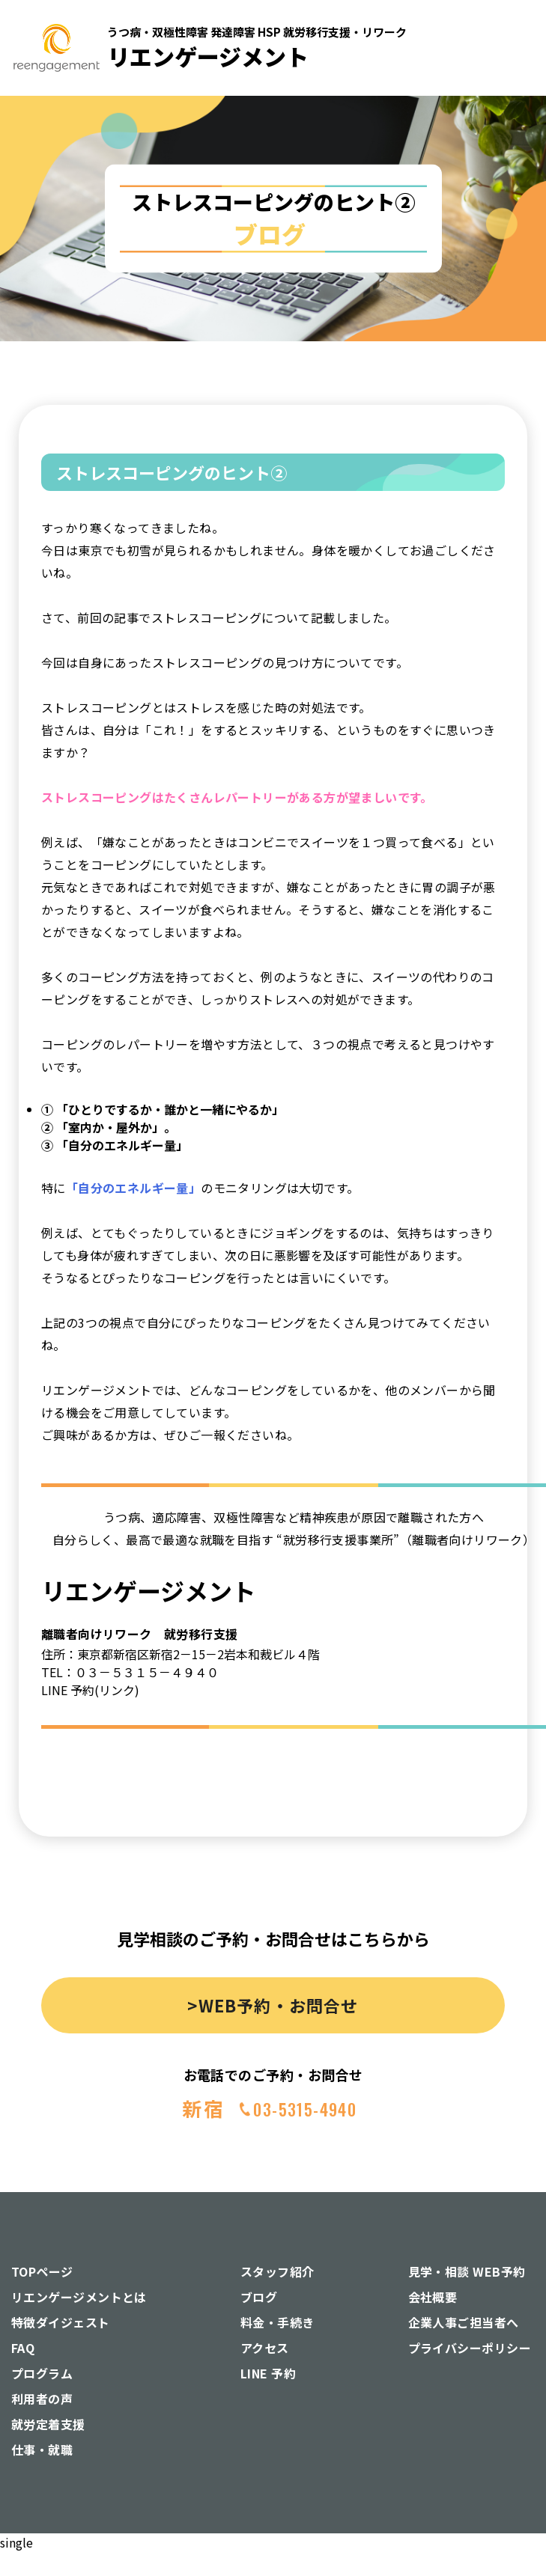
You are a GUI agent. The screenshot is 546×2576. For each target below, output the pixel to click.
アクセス (264, 2348)
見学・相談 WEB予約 (467, 2271)
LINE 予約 (268, 2373)
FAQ (22, 2348)
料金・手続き (277, 2322)
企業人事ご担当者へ (463, 2322)
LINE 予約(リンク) (90, 1690)
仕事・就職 (42, 2450)
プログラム (42, 2373)
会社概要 (433, 2297)
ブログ (258, 2297)
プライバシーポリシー (470, 2348)
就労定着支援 (48, 2424)
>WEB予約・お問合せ (272, 2005)
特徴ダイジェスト (60, 2322)
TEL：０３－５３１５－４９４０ (130, 1672)
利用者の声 (42, 2399)
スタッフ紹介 (277, 2271)
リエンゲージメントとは (79, 2297)
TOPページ (42, 2271)
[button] (509, 164)
